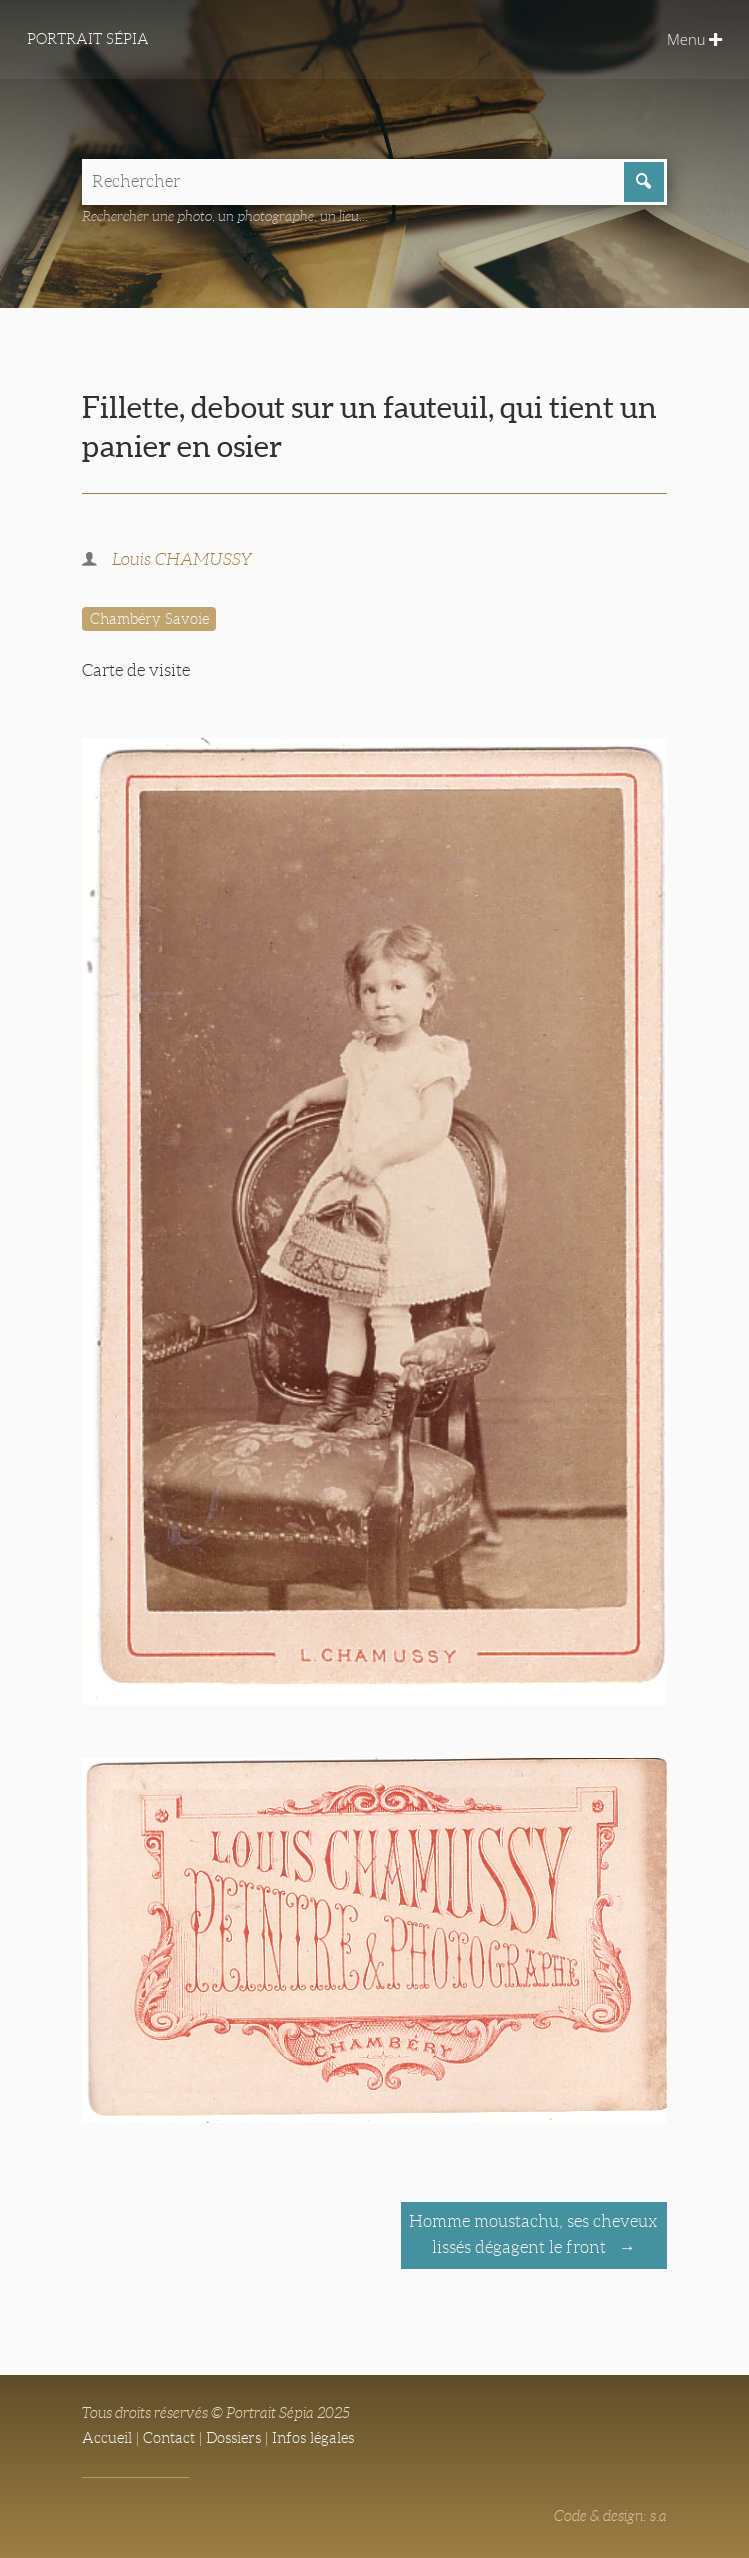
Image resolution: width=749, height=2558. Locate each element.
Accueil (107, 2438)
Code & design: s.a (610, 2516)
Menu (694, 39)
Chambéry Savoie (149, 619)
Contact (169, 2438)
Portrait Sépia (88, 39)
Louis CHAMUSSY (182, 559)
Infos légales (313, 2438)
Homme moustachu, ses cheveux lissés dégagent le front (533, 2235)
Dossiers (233, 2438)
